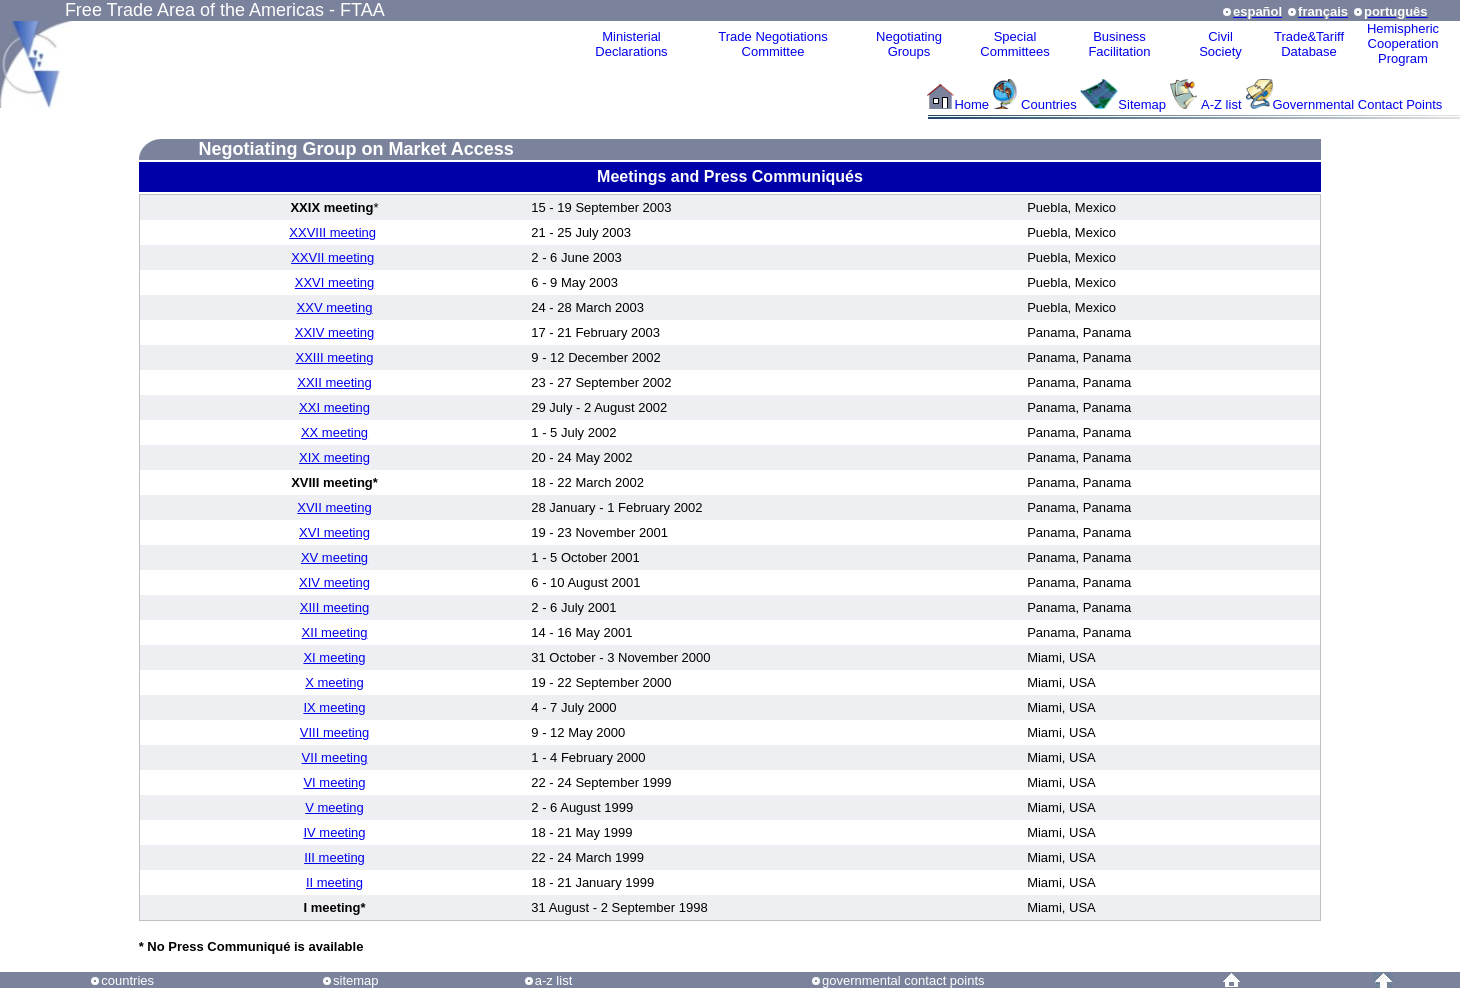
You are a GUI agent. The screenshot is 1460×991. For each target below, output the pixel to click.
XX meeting (334, 432)
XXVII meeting (332, 257)
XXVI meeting (335, 282)
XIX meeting (334, 457)
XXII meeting (334, 382)
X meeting (334, 682)
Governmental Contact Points (1358, 104)
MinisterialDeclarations (631, 44)
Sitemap (1142, 104)
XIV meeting (334, 582)
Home (971, 104)
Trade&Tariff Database (1309, 44)
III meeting (334, 857)
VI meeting (334, 782)
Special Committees (1014, 44)
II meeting (334, 882)
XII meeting (335, 632)
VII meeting (335, 757)
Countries (1050, 104)
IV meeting (334, 832)
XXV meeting (335, 307)
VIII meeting (334, 732)
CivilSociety (1220, 44)
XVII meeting (334, 507)
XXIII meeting (334, 357)
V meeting (334, 807)
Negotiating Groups (909, 44)
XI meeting (334, 657)
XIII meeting (334, 607)
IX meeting (334, 707)
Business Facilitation (1119, 44)
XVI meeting (334, 532)
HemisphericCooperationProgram (1403, 43)
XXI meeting (334, 407)
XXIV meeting (335, 332)
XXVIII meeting (332, 232)
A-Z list (1221, 104)
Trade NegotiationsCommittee (772, 44)
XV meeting (334, 557)
